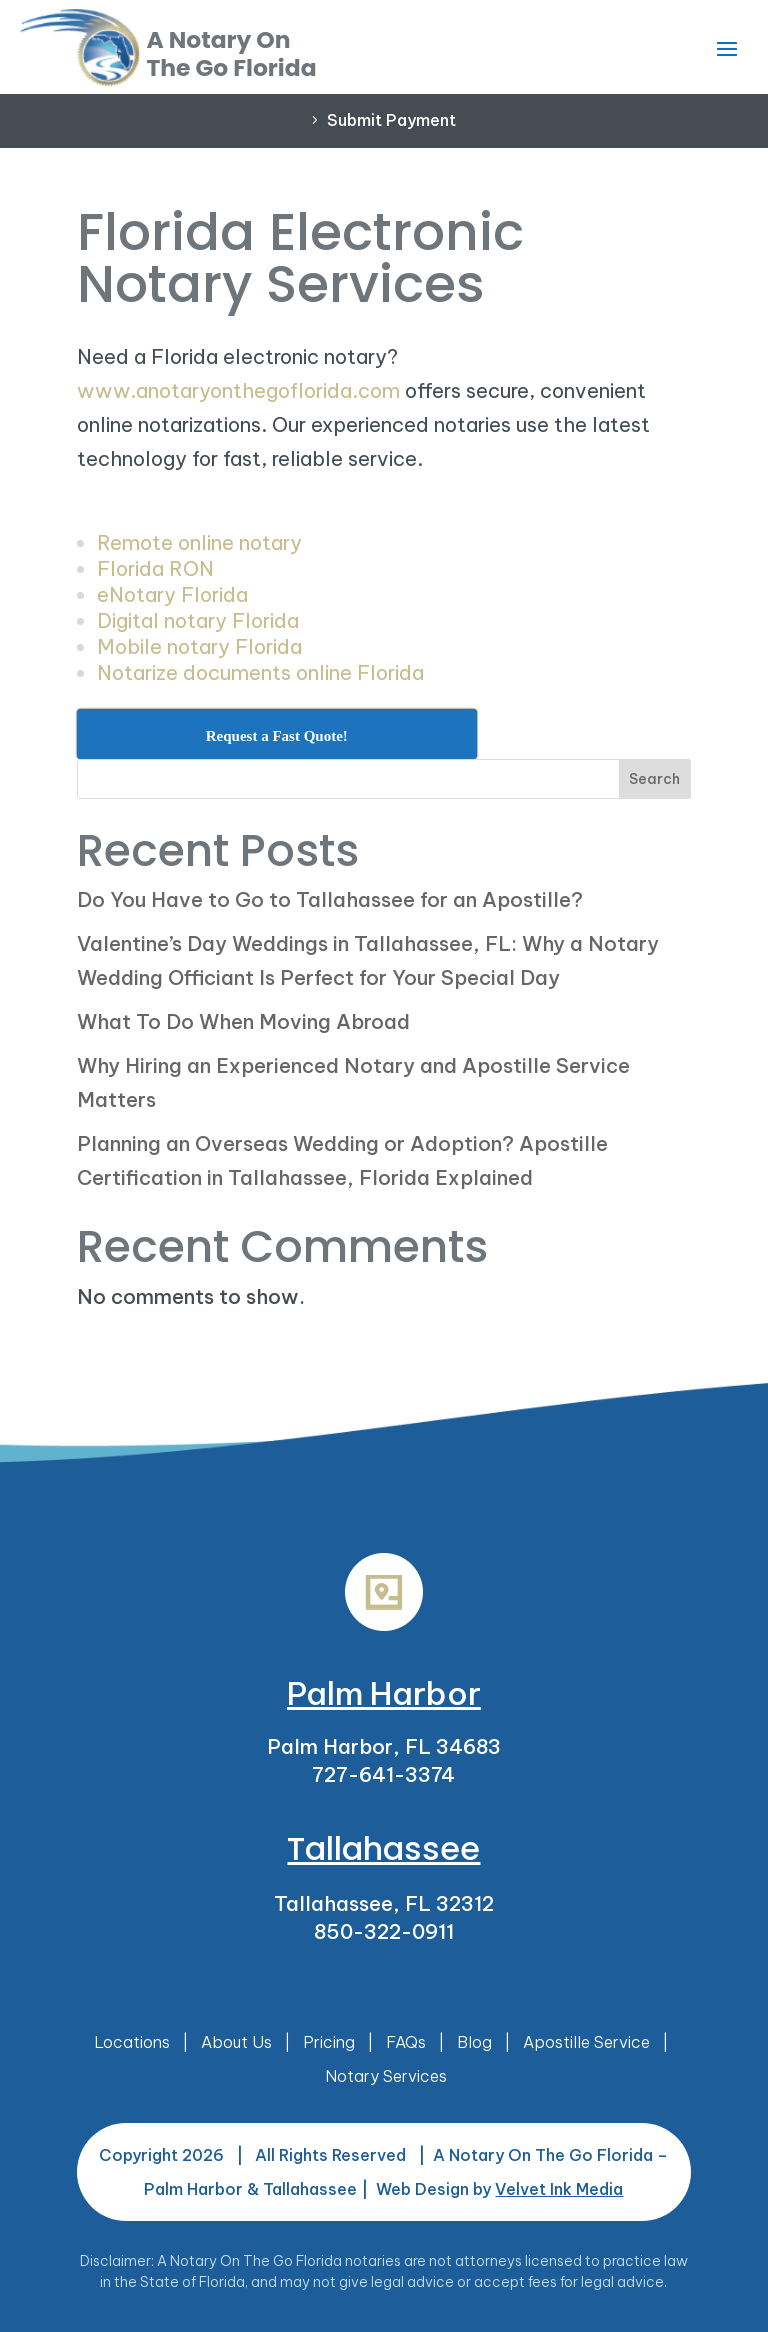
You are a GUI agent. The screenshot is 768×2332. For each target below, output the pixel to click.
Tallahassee (383, 1848)
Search (654, 779)
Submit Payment (391, 120)
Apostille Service (586, 2042)
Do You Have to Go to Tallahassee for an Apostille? (330, 899)
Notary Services (386, 2076)
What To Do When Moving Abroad (243, 1021)
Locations (132, 2042)
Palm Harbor (384, 1693)
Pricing (329, 2042)
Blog (474, 2042)
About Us (236, 2042)
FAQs (406, 2042)
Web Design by (499, 2189)
